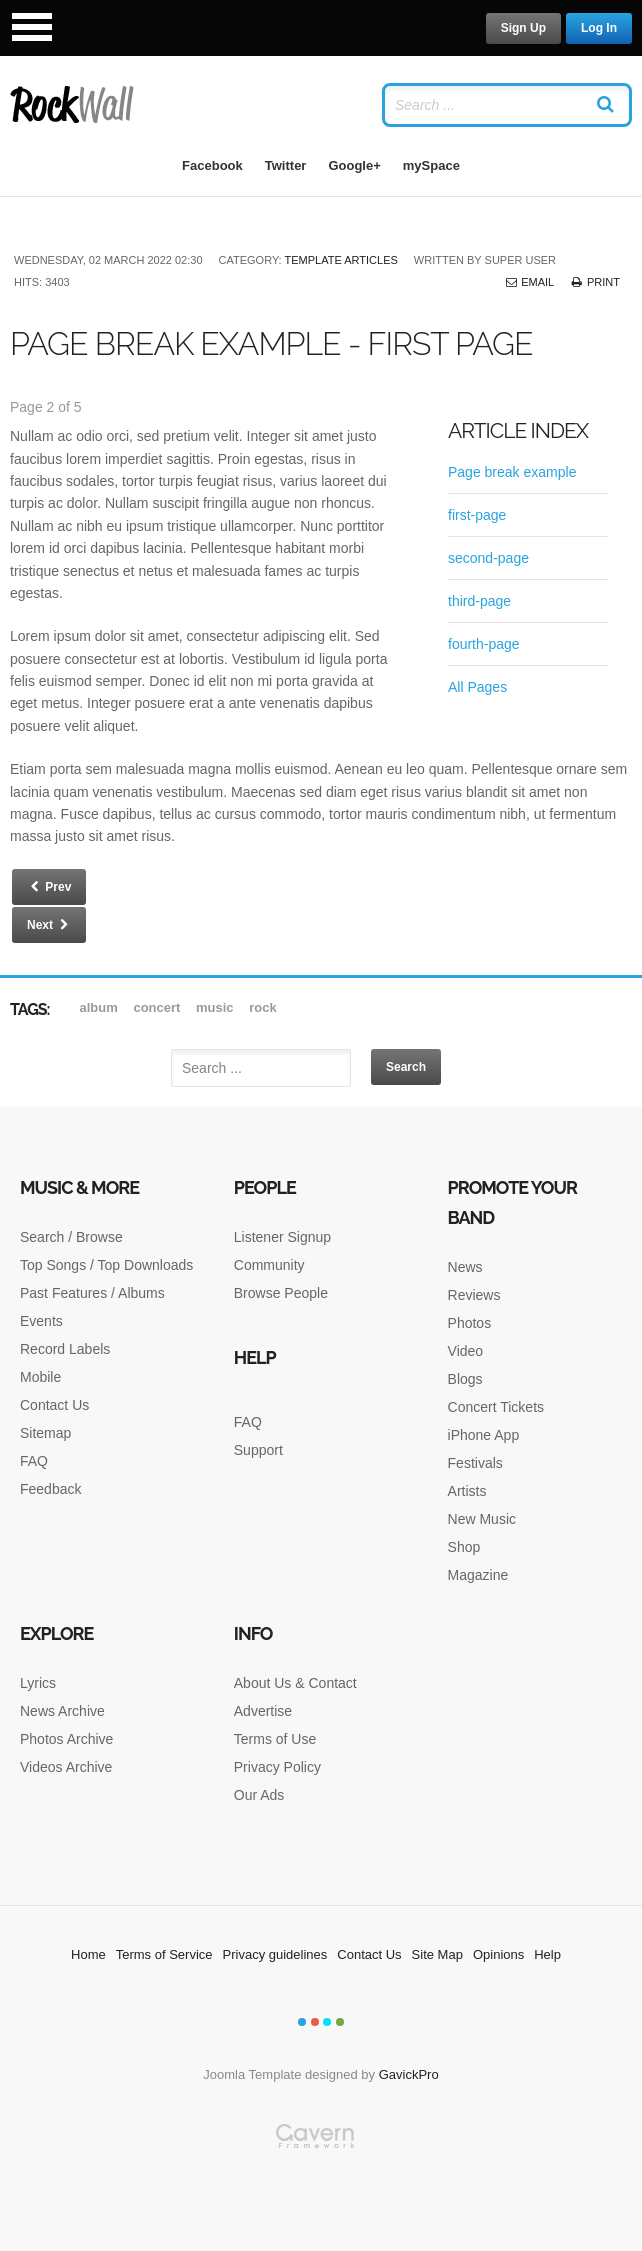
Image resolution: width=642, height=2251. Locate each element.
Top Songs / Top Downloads (106, 1265)
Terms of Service (164, 1954)
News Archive (62, 1711)
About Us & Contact (295, 1683)
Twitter (286, 165)
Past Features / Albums (92, 1293)
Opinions (498, 1954)
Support (258, 1450)
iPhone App (484, 1435)
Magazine (478, 1575)
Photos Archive (66, 1739)
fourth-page (484, 644)
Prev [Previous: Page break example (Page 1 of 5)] (49, 887)
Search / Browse (71, 1237)
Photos (470, 1323)
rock (262, 1007)
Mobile (40, 1377)
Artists (467, 1491)
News (465, 1267)
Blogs (465, 1379)
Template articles (341, 260)
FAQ (34, 1461)
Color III (327, 2022)
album (101, 1007)
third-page (479, 601)
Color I (302, 2022)
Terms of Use (275, 1739)
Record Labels (65, 1349)
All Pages (477, 687)
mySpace (431, 165)
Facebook (212, 165)
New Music (482, 1519)
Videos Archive (66, 1767)
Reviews (474, 1295)
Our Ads (259, 1795)
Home (88, 1954)
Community (269, 1265)
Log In (599, 28)
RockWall (72, 105)
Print (595, 282)
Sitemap (45, 1433)
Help (547, 1954)
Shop (464, 1547)
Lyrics (38, 1683)
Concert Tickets (496, 1407)
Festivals (475, 1463)
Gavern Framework (321, 2187)
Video (466, 1351)
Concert (158, 1007)
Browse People (281, 1293)
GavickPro (409, 2074)
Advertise (263, 1711)
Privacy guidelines (275, 1954)
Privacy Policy (277, 1767)
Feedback (50, 1489)
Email (529, 282)
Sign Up (523, 28)
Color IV (340, 2022)
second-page (488, 558)
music (216, 1007)
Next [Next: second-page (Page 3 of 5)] (49, 925)
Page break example (512, 472)
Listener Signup (282, 1237)
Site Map (437, 1954)
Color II (315, 2022)
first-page (477, 515)
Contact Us (54, 1405)
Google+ (354, 165)
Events (41, 1321)
